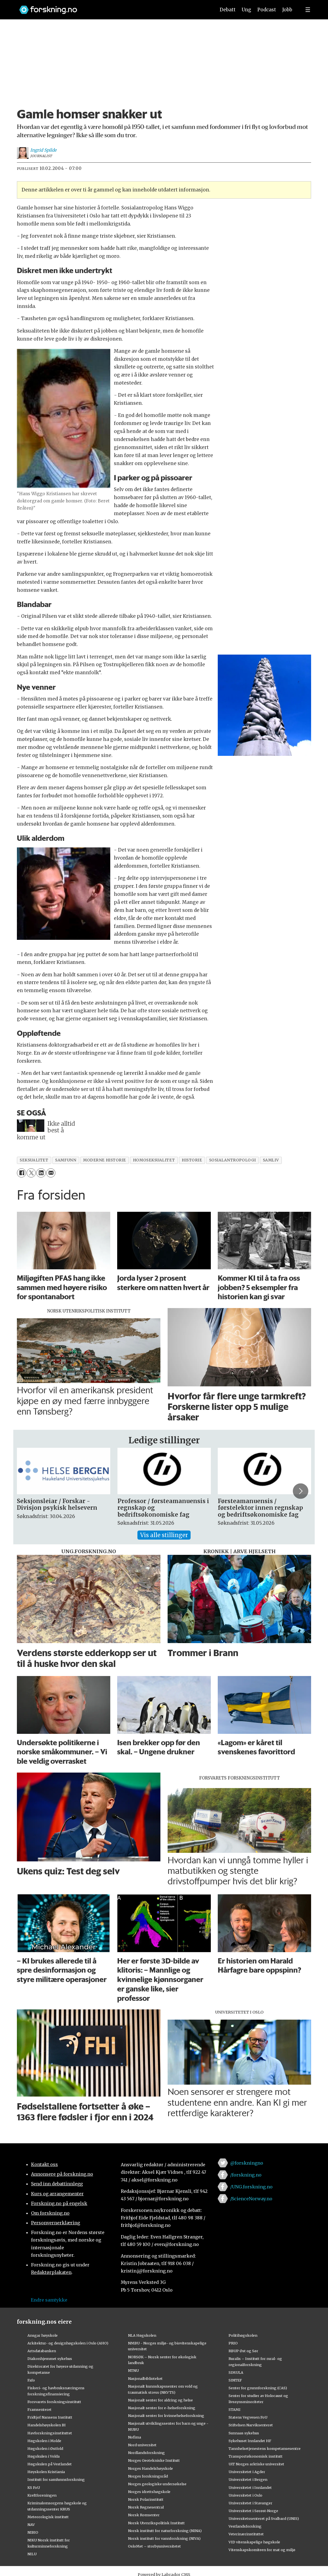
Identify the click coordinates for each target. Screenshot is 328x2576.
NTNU (133, 2370)
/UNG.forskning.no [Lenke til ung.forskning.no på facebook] (251, 2187)
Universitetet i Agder (247, 2471)
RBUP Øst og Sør (243, 2351)
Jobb (287, 10)
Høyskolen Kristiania (46, 2471)
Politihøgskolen (243, 2335)
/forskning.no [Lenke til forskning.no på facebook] (246, 2175)
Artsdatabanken (41, 2351)
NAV (31, 2524)
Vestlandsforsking (245, 2526)
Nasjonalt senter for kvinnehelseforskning (166, 2415)
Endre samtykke (49, 2300)
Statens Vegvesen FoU (248, 2417)
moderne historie (104, 1160)
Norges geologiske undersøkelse (157, 2484)
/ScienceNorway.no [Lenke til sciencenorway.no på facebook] (251, 2198)
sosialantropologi (232, 1160)
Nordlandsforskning (146, 2452)
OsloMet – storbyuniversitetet (154, 2546)
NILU (32, 2554)
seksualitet (34, 1160)
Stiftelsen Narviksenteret (251, 2425)
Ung (246, 10)
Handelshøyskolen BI (46, 2425)
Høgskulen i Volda (43, 2456)
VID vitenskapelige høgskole (254, 2542)
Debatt (227, 10)
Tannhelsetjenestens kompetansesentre (265, 2448)
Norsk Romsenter (144, 2515)
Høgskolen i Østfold (45, 2448)
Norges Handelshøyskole (150, 2468)
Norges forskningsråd (148, 2476)
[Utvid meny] (308, 9)
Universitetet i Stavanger (250, 2503)
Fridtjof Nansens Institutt (49, 2417)
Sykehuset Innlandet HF (250, 2440)
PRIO (233, 2343)
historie (192, 1160)
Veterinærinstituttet (246, 2534)
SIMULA (236, 2372)
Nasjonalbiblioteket (145, 2378)
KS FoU (33, 2487)
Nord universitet (142, 2445)
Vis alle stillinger (164, 1535)
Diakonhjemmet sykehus (49, 2358)
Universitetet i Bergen (248, 2479)
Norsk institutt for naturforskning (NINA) (165, 2530)
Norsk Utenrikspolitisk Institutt (156, 2523)
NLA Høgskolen (142, 2335)
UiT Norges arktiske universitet (256, 2464)
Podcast (266, 10)
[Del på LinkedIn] (40, 1172)
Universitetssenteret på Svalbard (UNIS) (264, 2518)
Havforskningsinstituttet (49, 2433)
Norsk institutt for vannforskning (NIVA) (164, 2538)
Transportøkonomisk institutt (256, 2456)
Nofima (134, 2437)
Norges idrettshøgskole (149, 2491)
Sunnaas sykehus (244, 2433)
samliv (271, 1160)
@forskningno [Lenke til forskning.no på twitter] (246, 2163)
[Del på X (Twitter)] (31, 1172)
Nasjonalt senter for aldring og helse (160, 2400)
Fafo (31, 2380)
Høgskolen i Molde (44, 2440)
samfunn (65, 1160)
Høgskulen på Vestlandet (49, 2464)
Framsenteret (39, 2409)
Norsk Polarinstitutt (145, 2499)
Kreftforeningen (42, 2495)
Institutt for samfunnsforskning (56, 2479)
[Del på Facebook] (21, 1172)
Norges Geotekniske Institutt (154, 2460)
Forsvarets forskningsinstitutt (54, 2401)
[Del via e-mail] (50, 1172)
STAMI (234, 2409)
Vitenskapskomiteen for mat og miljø (262, 2550)
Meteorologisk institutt (48, 2517)
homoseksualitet (154, 1160)
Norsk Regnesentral (146, 2507)
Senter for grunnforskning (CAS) (258, 2388)
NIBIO (32, 2532)
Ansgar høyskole (42, 2335)
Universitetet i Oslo (245, 2495)
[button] (300, 1491)
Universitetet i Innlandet (250, 2487)
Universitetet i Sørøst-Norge (253, 2510)
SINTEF (235, 2380)
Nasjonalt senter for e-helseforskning (161, 2408)
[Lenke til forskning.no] (112, 7)
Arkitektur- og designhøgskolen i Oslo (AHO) (67, 2343)
